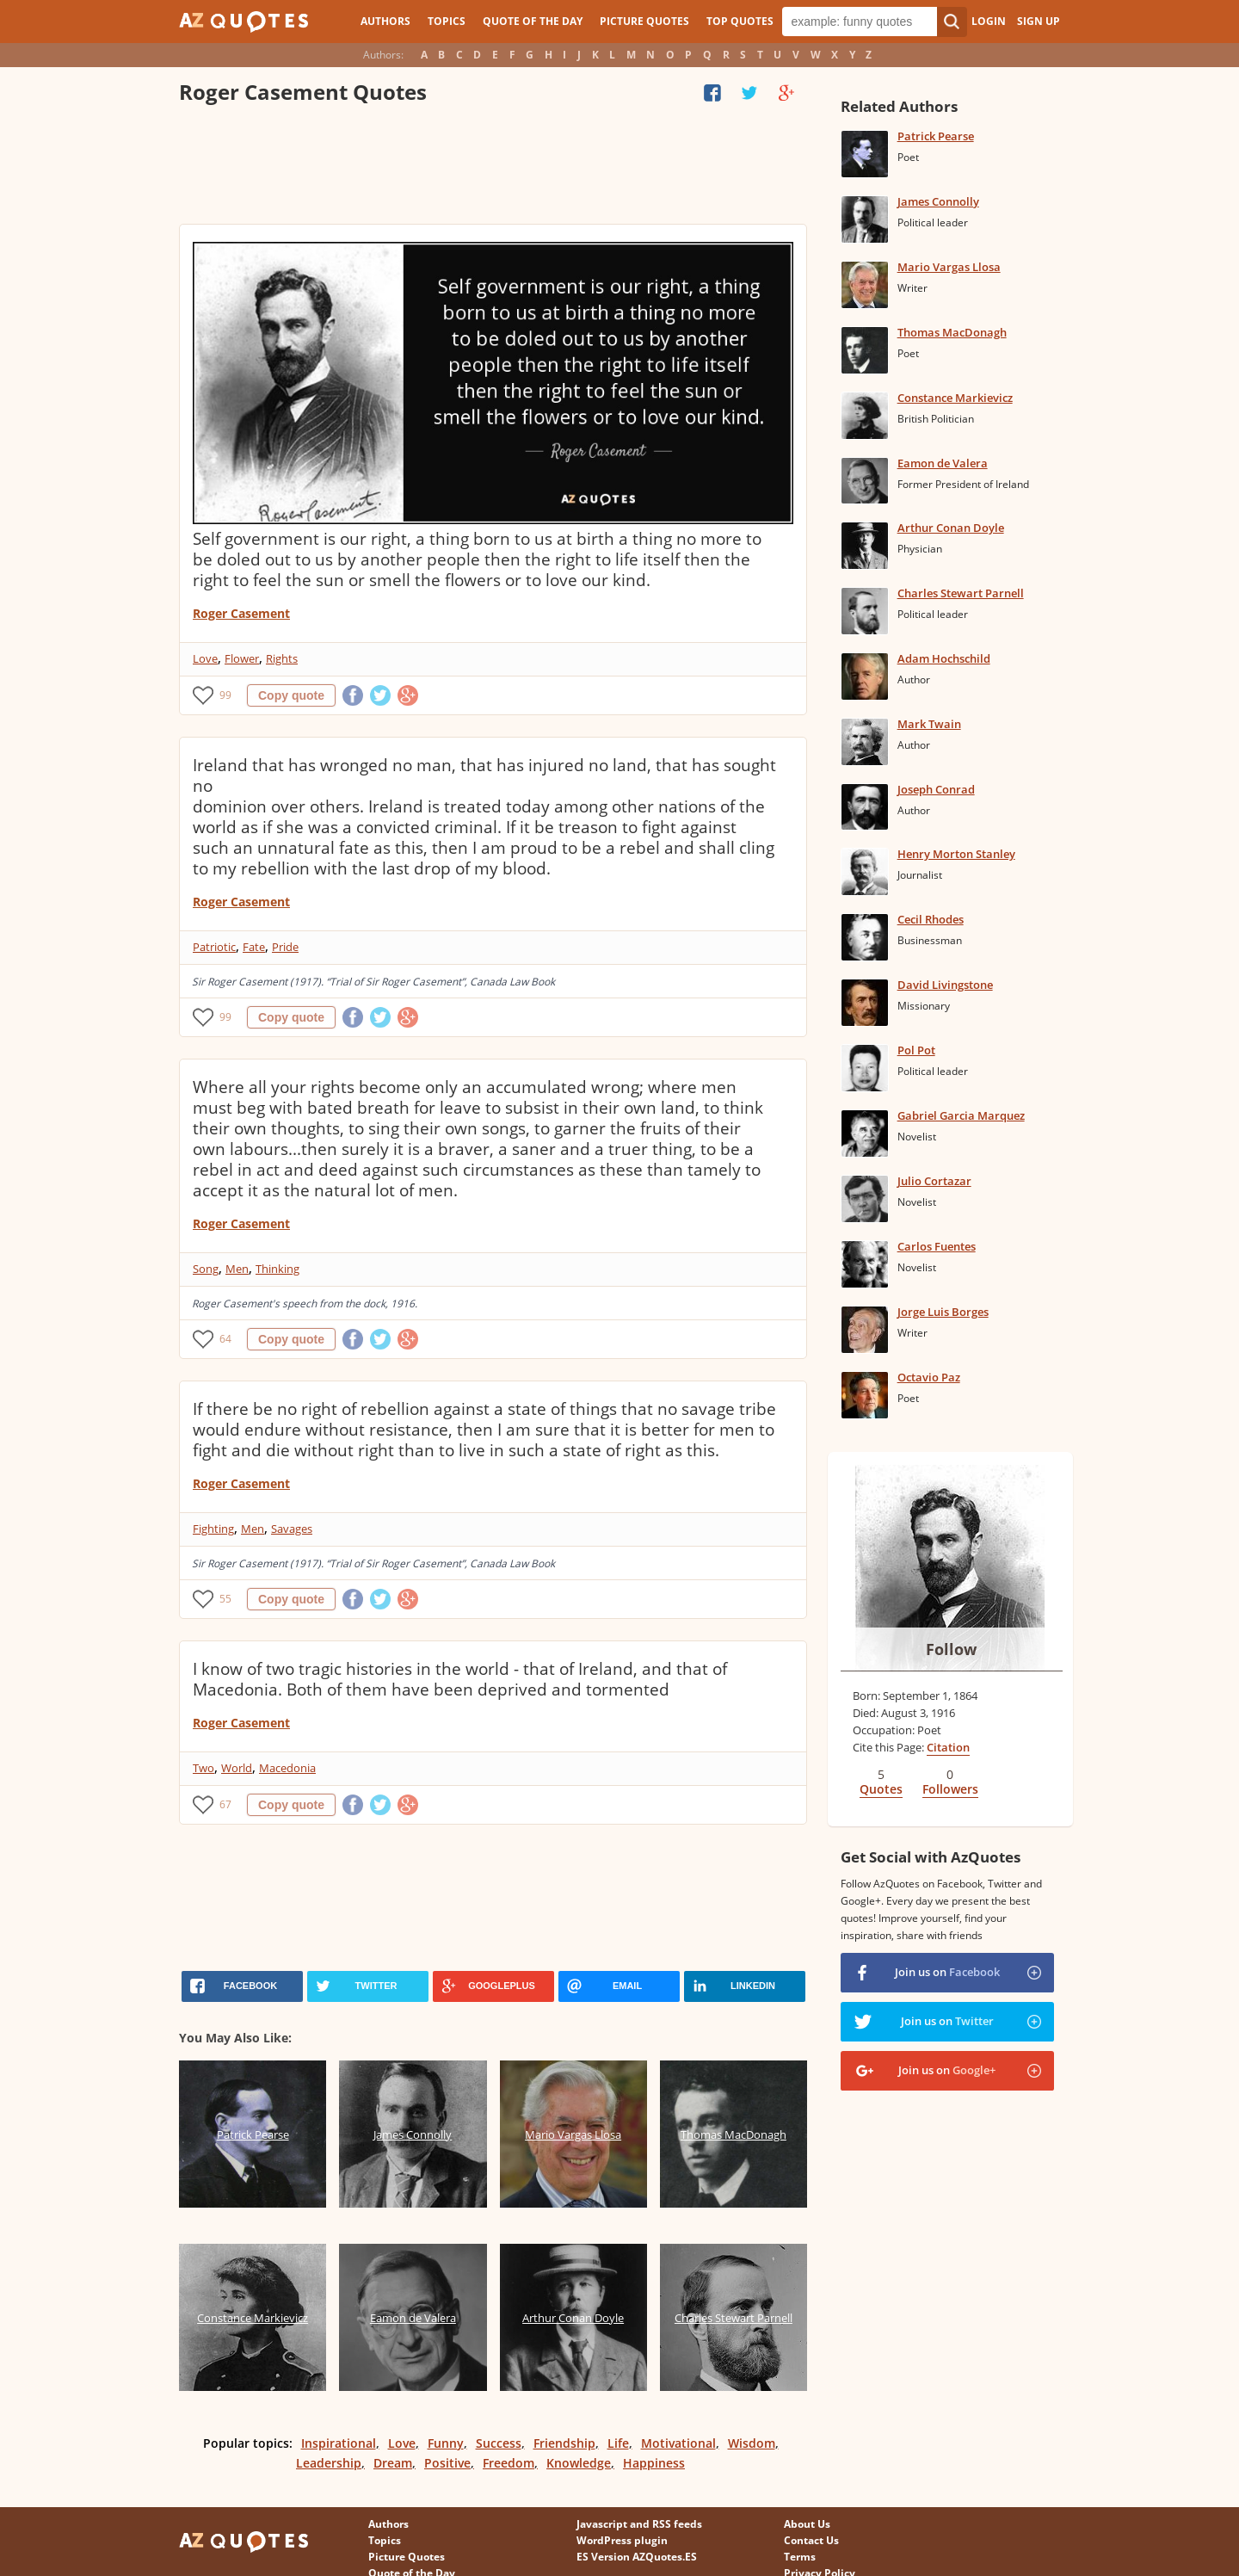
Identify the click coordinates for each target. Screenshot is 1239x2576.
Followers (950, 1789)
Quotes (881, 1789)
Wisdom (751, 2443)
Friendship (564, 2443)
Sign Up (1038, 21)
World (236, 1768)
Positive (447, 2463)
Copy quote (291, 695)
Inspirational (338, 2443)
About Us (807, 2524)
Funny (446, 2443)
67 (225, 1804)
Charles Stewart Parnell (960, 593)
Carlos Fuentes (936, 1246)
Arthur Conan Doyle (950, 527)
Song (206, 1268)
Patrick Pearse (935, 136)
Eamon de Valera (942, 463)
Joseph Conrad (936, 789)
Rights (282, 658)
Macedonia (287, 1768)
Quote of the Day (533, 21)
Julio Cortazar (934, 1181)
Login (988, 21)
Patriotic (214, 946)
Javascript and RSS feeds (639, 2524)
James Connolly (938, 201)
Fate (254, 946)
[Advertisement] (492, 167)
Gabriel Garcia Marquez (961, 1115)
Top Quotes (740, 21)
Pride (285, 946)
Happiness (654, 2463)
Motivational (678, 2443)
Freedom (508, 2463)
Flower (242, 658)
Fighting (213, 1528)
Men (237, 1268)
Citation (948, 1747)
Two (203, 1768)
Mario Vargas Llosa (949, 267)
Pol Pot (916, 1050)
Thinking (277, 1268)
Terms (800, 2556)
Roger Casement (241, 613)
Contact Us (811, 2540)
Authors (385, 21)
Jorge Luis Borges (943, 1311)
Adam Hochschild (943, 658)
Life (618, 2443)
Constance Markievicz (955, 397)
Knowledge (578, 2463)
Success (498, 2443)
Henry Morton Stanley (956, 854)
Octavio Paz (928, 1377)
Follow (951, 1649)
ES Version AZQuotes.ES (636, 2556)
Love (205, 658)
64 (225, 1338)
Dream (392, 2463)
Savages (291, 1528)
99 (225, 695)
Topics (446, 21)
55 (225, 1598)
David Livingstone (945, 984)
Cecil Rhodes (930, 919)
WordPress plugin (622, 2540)
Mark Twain (929, 724)
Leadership (328, 2463)
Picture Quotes (644, 21)
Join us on (947, 1972)
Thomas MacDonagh (952, 332)
